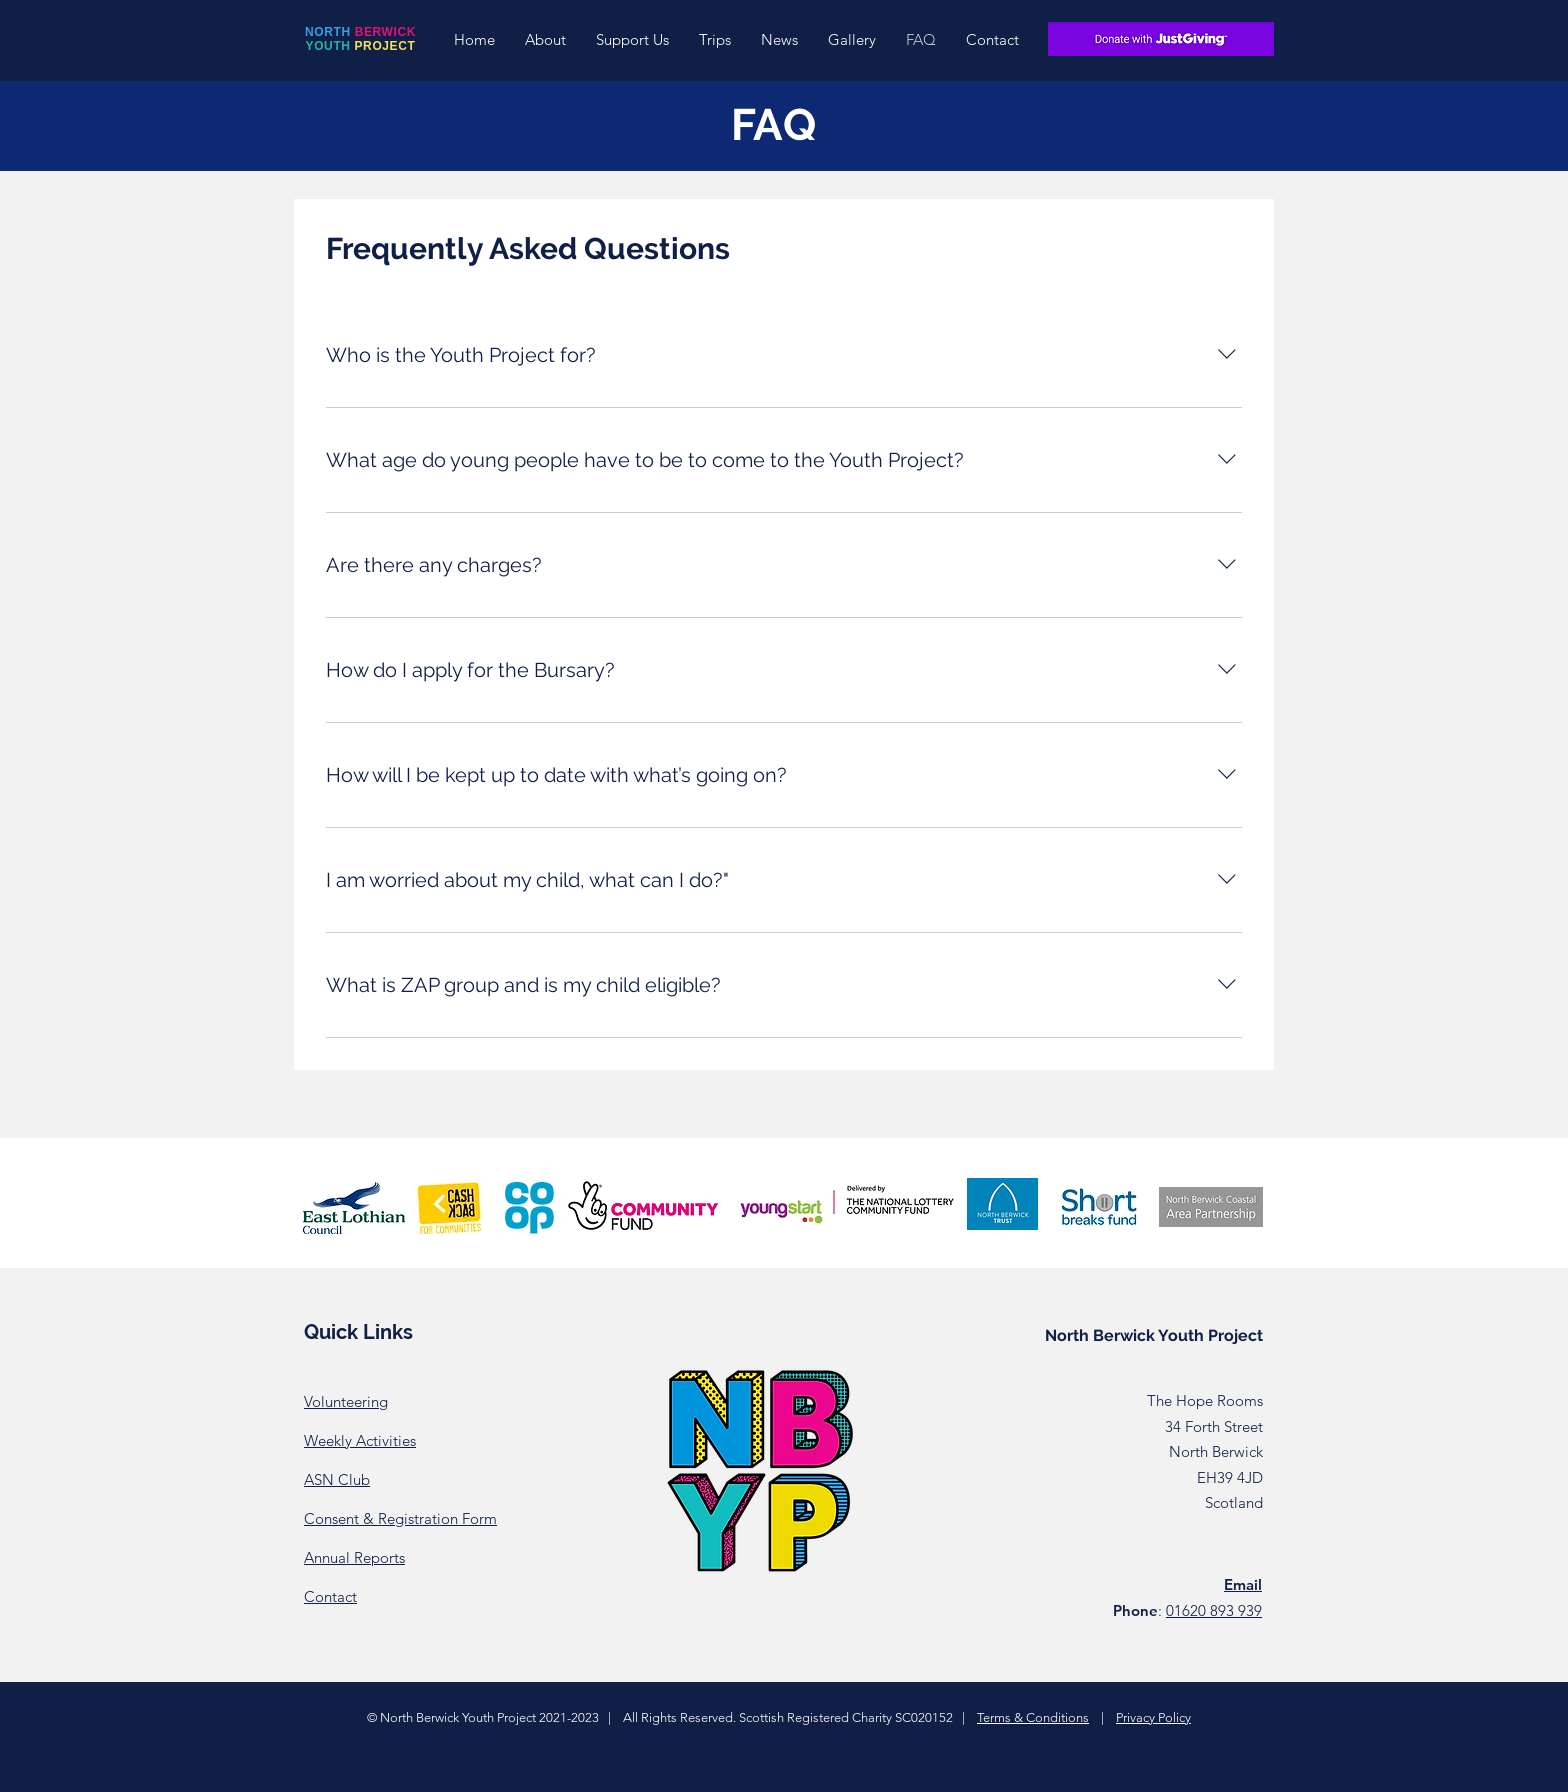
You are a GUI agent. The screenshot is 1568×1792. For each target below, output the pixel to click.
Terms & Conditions (1033, 1717)
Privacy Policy (1153, 1717)
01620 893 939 (1214, 1610)
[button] (545, 39)
